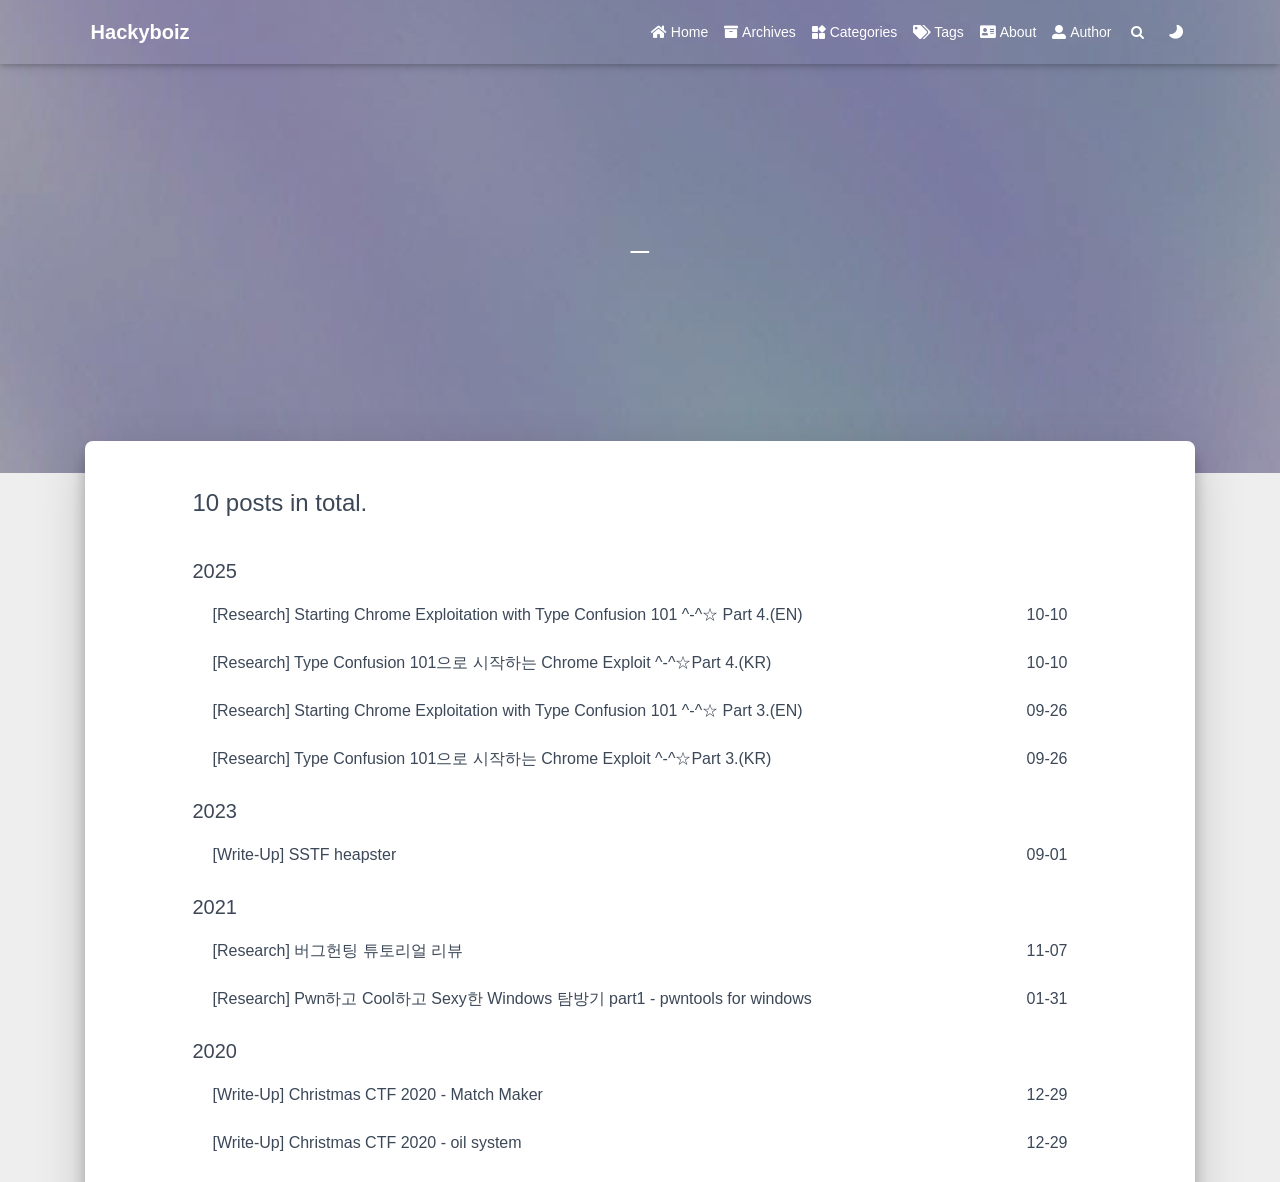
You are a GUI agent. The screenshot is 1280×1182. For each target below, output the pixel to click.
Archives (760, 32)
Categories (855, 32)
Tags (938, 32)
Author (1081, 32)
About (1008, 32)
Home (679, 32)
